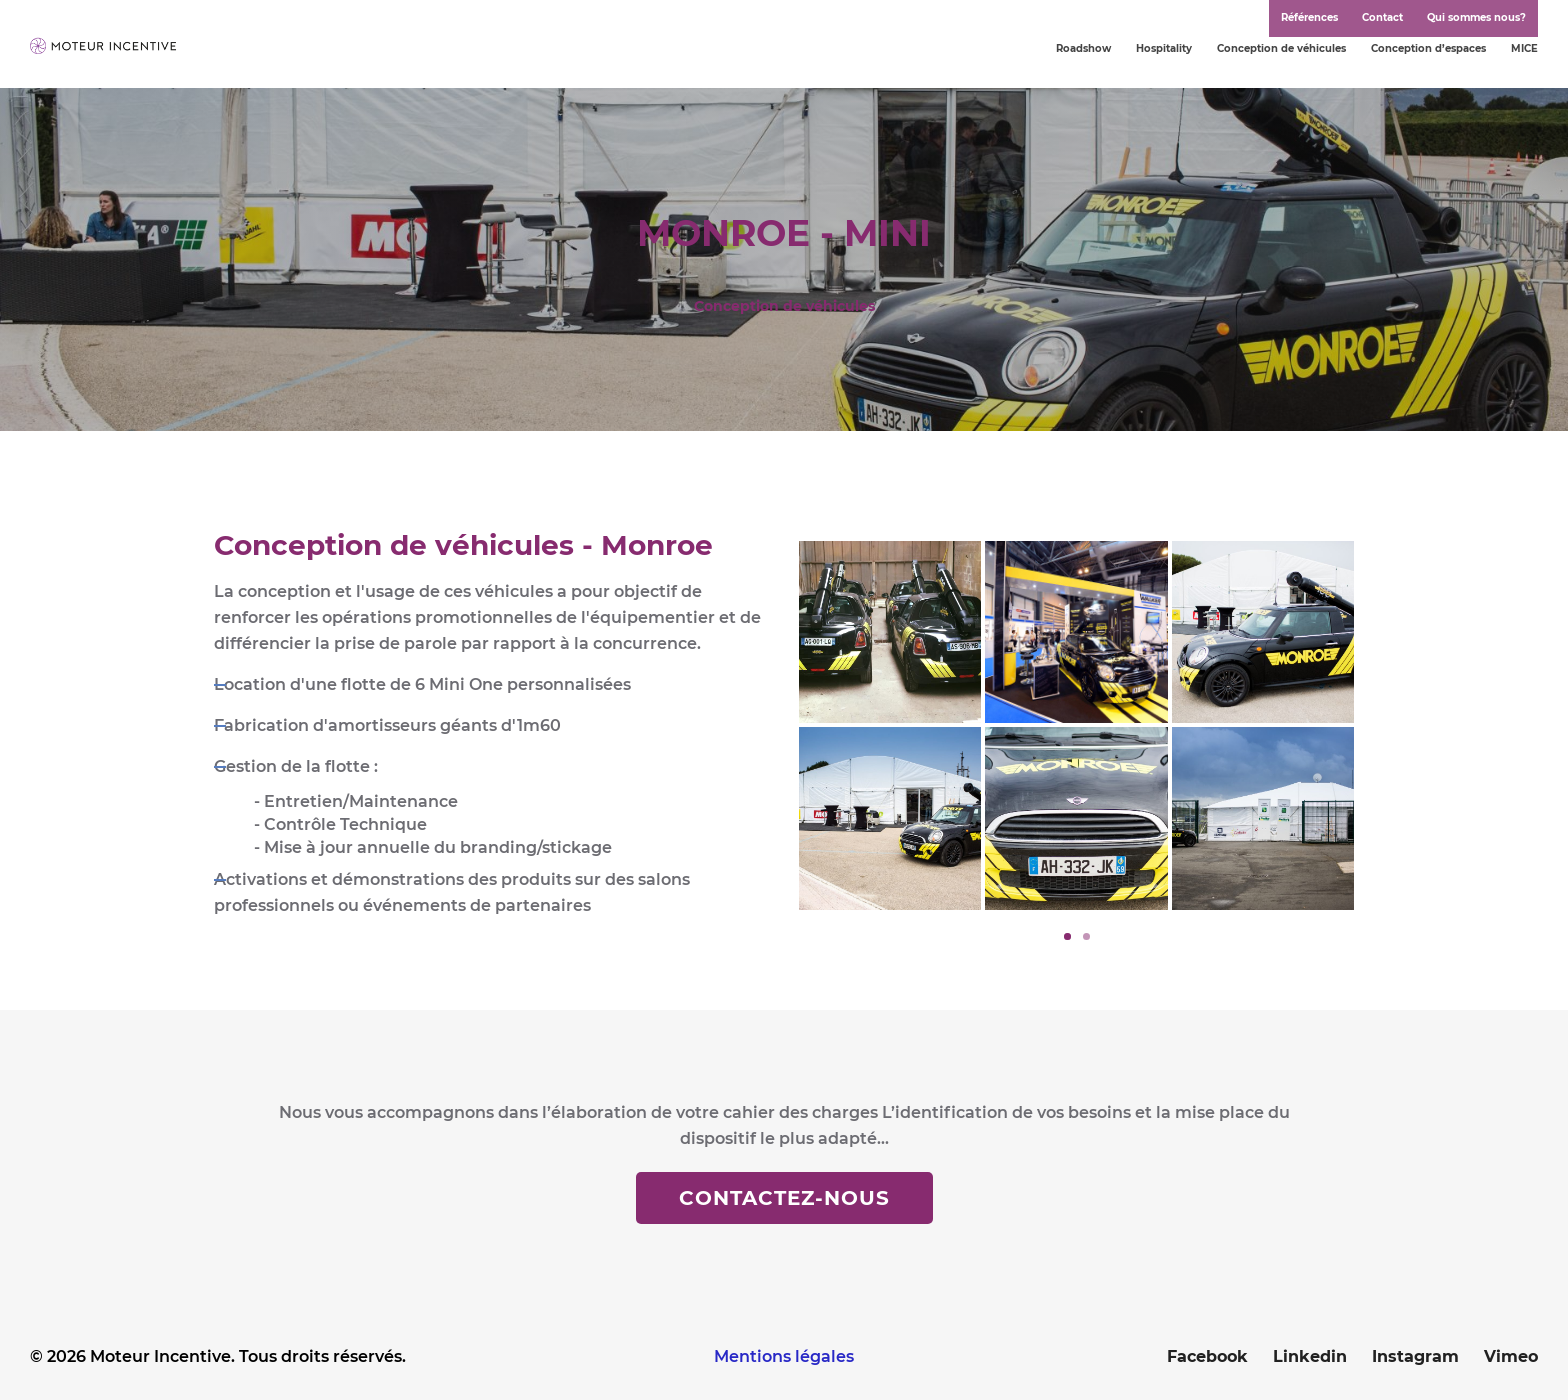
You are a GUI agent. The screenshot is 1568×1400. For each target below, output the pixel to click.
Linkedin (1310, 1356)
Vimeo (1511, 1356)
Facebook (1207, 1356)
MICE (1524, 48)
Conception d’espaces (1428, 48)
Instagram (1415, 1356)
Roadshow (1083, 48)
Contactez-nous (784, 1198)
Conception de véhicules (1281, 48)
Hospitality (1164, 48)
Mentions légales (784, 1356)
